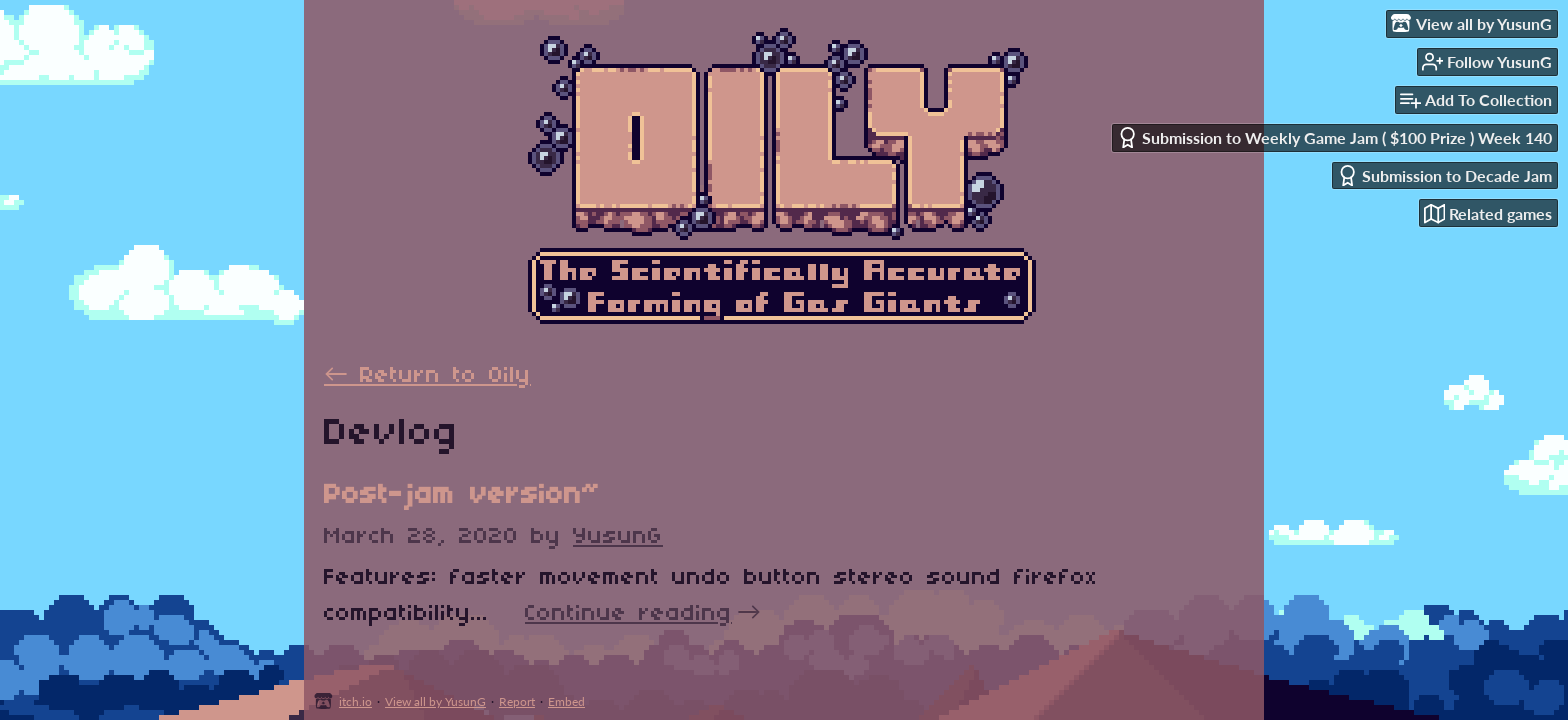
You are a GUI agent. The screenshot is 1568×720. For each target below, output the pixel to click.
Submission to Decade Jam (1444, 175)
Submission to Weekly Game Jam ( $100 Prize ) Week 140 (1334, 137)
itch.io (355, 701)
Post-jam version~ (462, 495)
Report (517, 701)
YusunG (618, 537)
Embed (566, 701)
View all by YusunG (435, 701)
